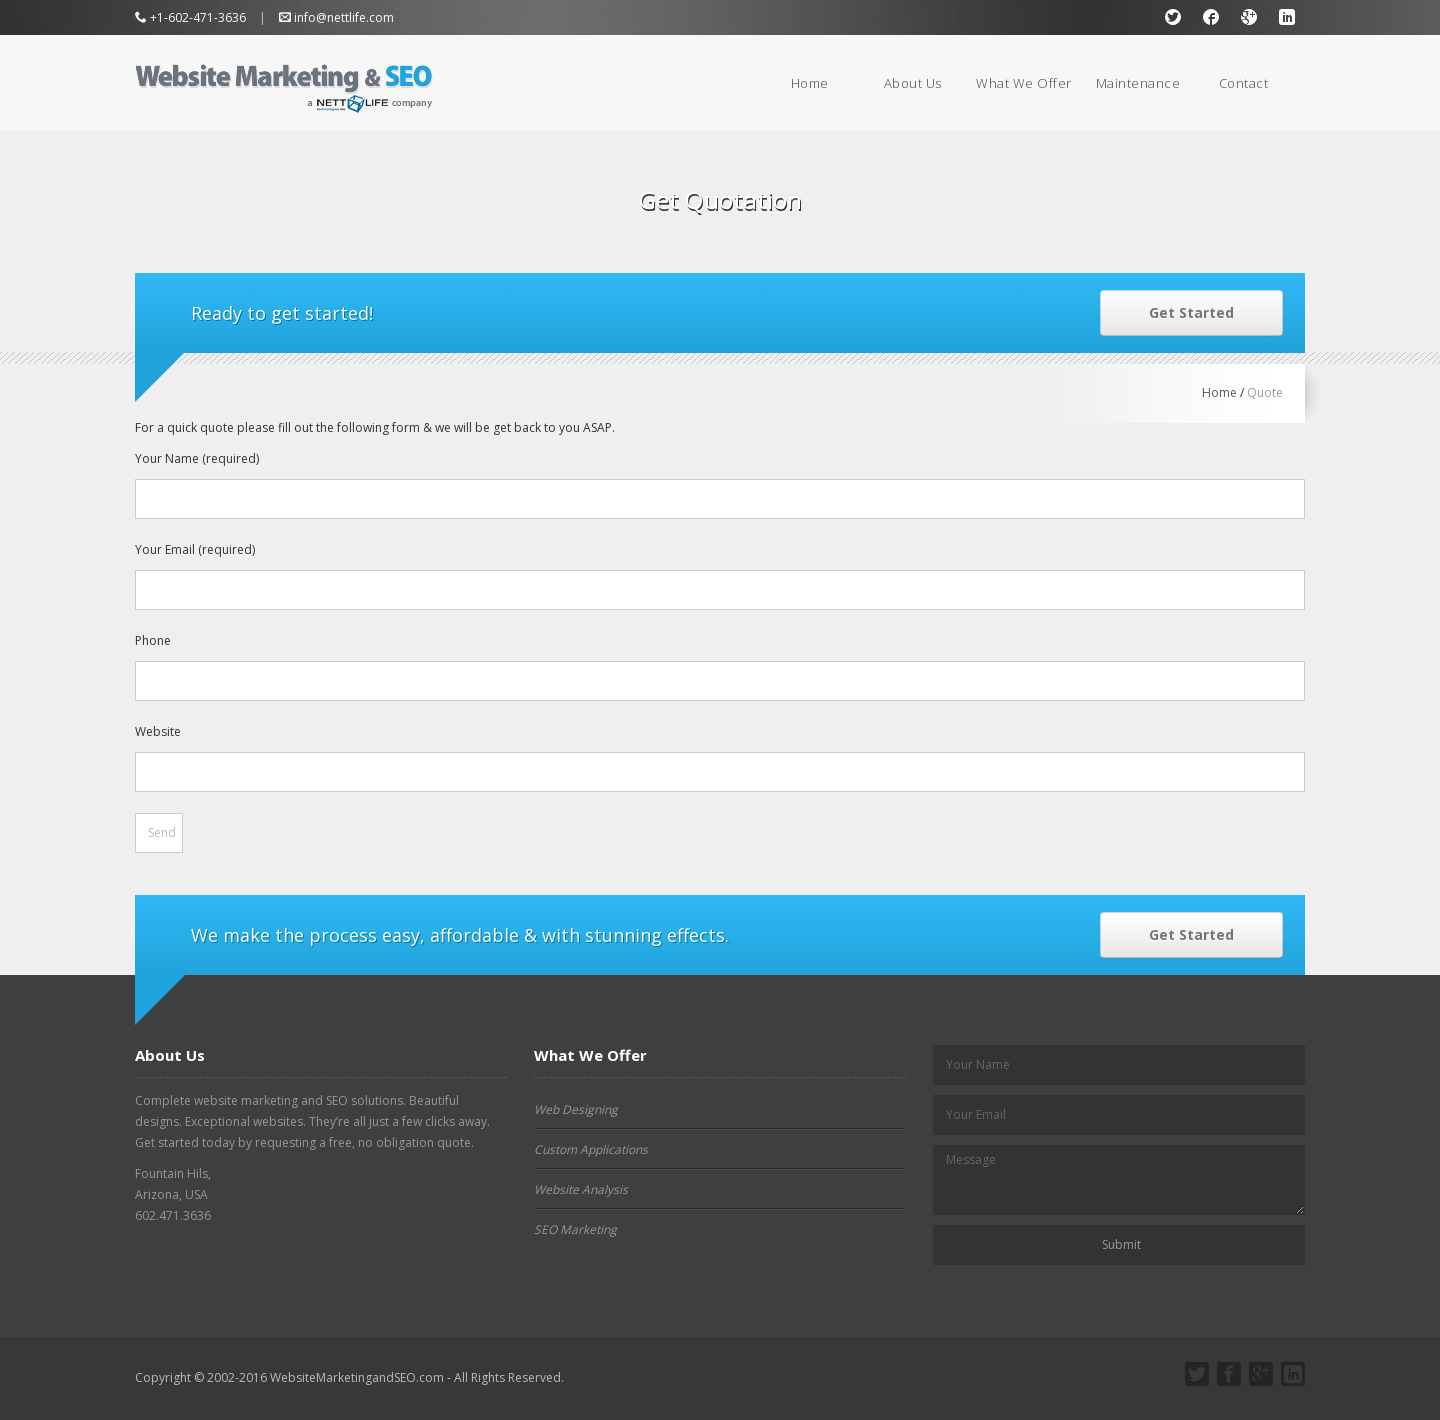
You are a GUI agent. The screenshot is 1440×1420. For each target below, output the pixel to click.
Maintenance (1138, 83)
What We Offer (1024, 83)
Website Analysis (581, 1189)
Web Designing (576, 1109)
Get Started (1191, 312)
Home (810, 83)
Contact (1244, 83)
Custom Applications (591, 1149)
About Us (913, 83)
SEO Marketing (575, 1229)
